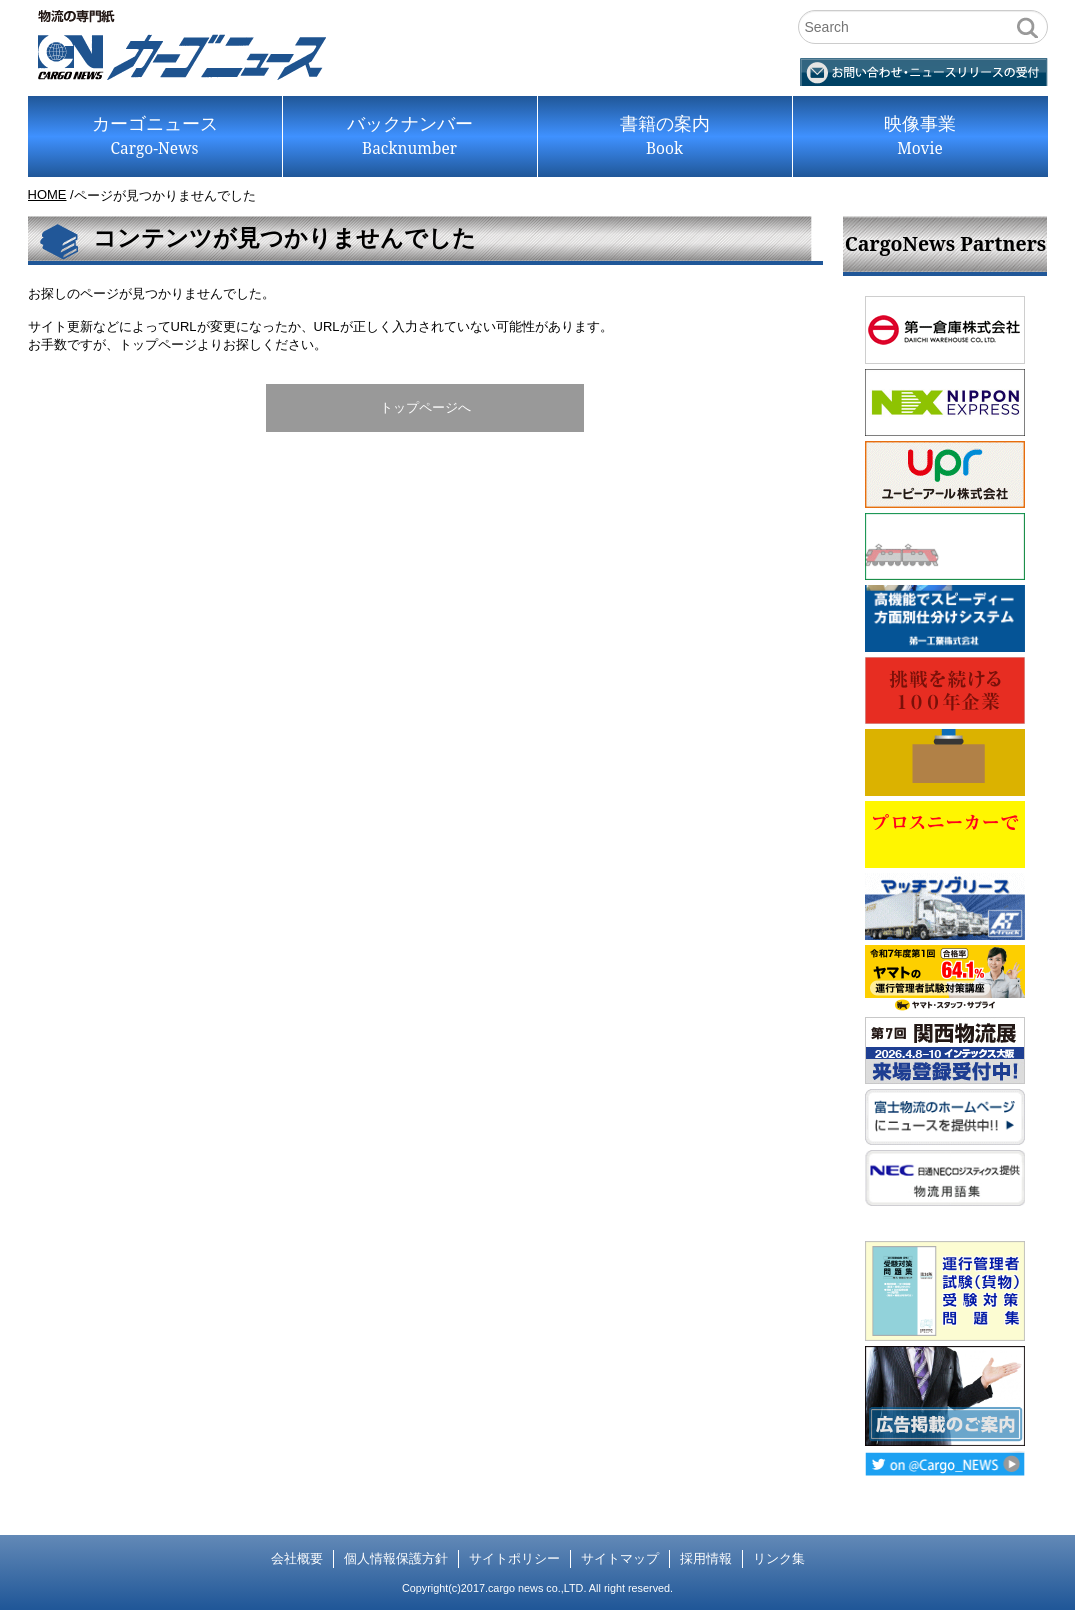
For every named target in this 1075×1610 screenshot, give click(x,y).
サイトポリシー (514, 1558)
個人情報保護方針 (396, 1558)
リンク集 (779, 1558)
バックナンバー (410, 136)
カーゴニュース (155, 136)
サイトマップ (620, 1558)
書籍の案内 (665, 136)
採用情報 (706, 1558)
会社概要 (297, 1558)
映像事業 (920, 136)
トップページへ (425, 407)
